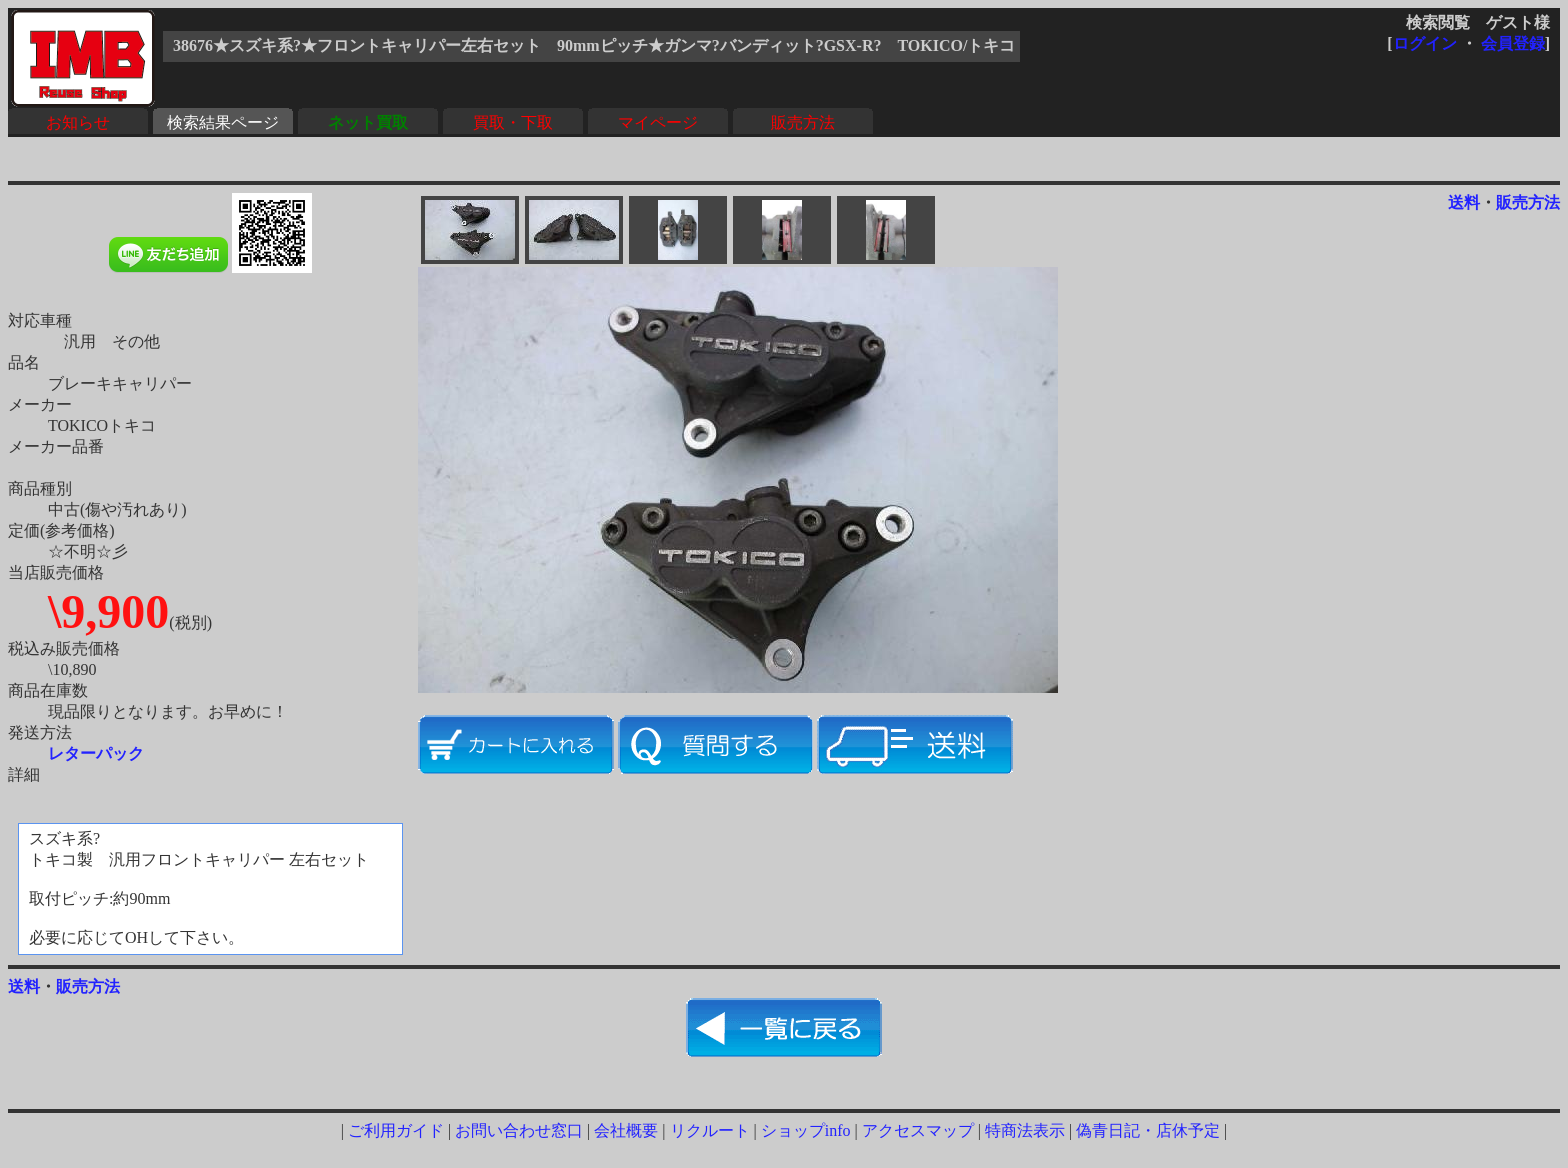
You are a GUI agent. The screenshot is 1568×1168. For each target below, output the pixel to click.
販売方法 (803, 122)
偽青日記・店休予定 (1148, 1130)
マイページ (658, 122)
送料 (1464, 202)
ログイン (1425, 43)
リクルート (710, 1130)
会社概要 (626, 1130)
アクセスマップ (918, 1130)
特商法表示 (1025, 1130)
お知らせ (78, 122)
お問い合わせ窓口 (519, 1130)
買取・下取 (513, 122)
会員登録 (1513, 43)
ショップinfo (806, 1130)
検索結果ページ (223, 122)
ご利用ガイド (396, 1130)
